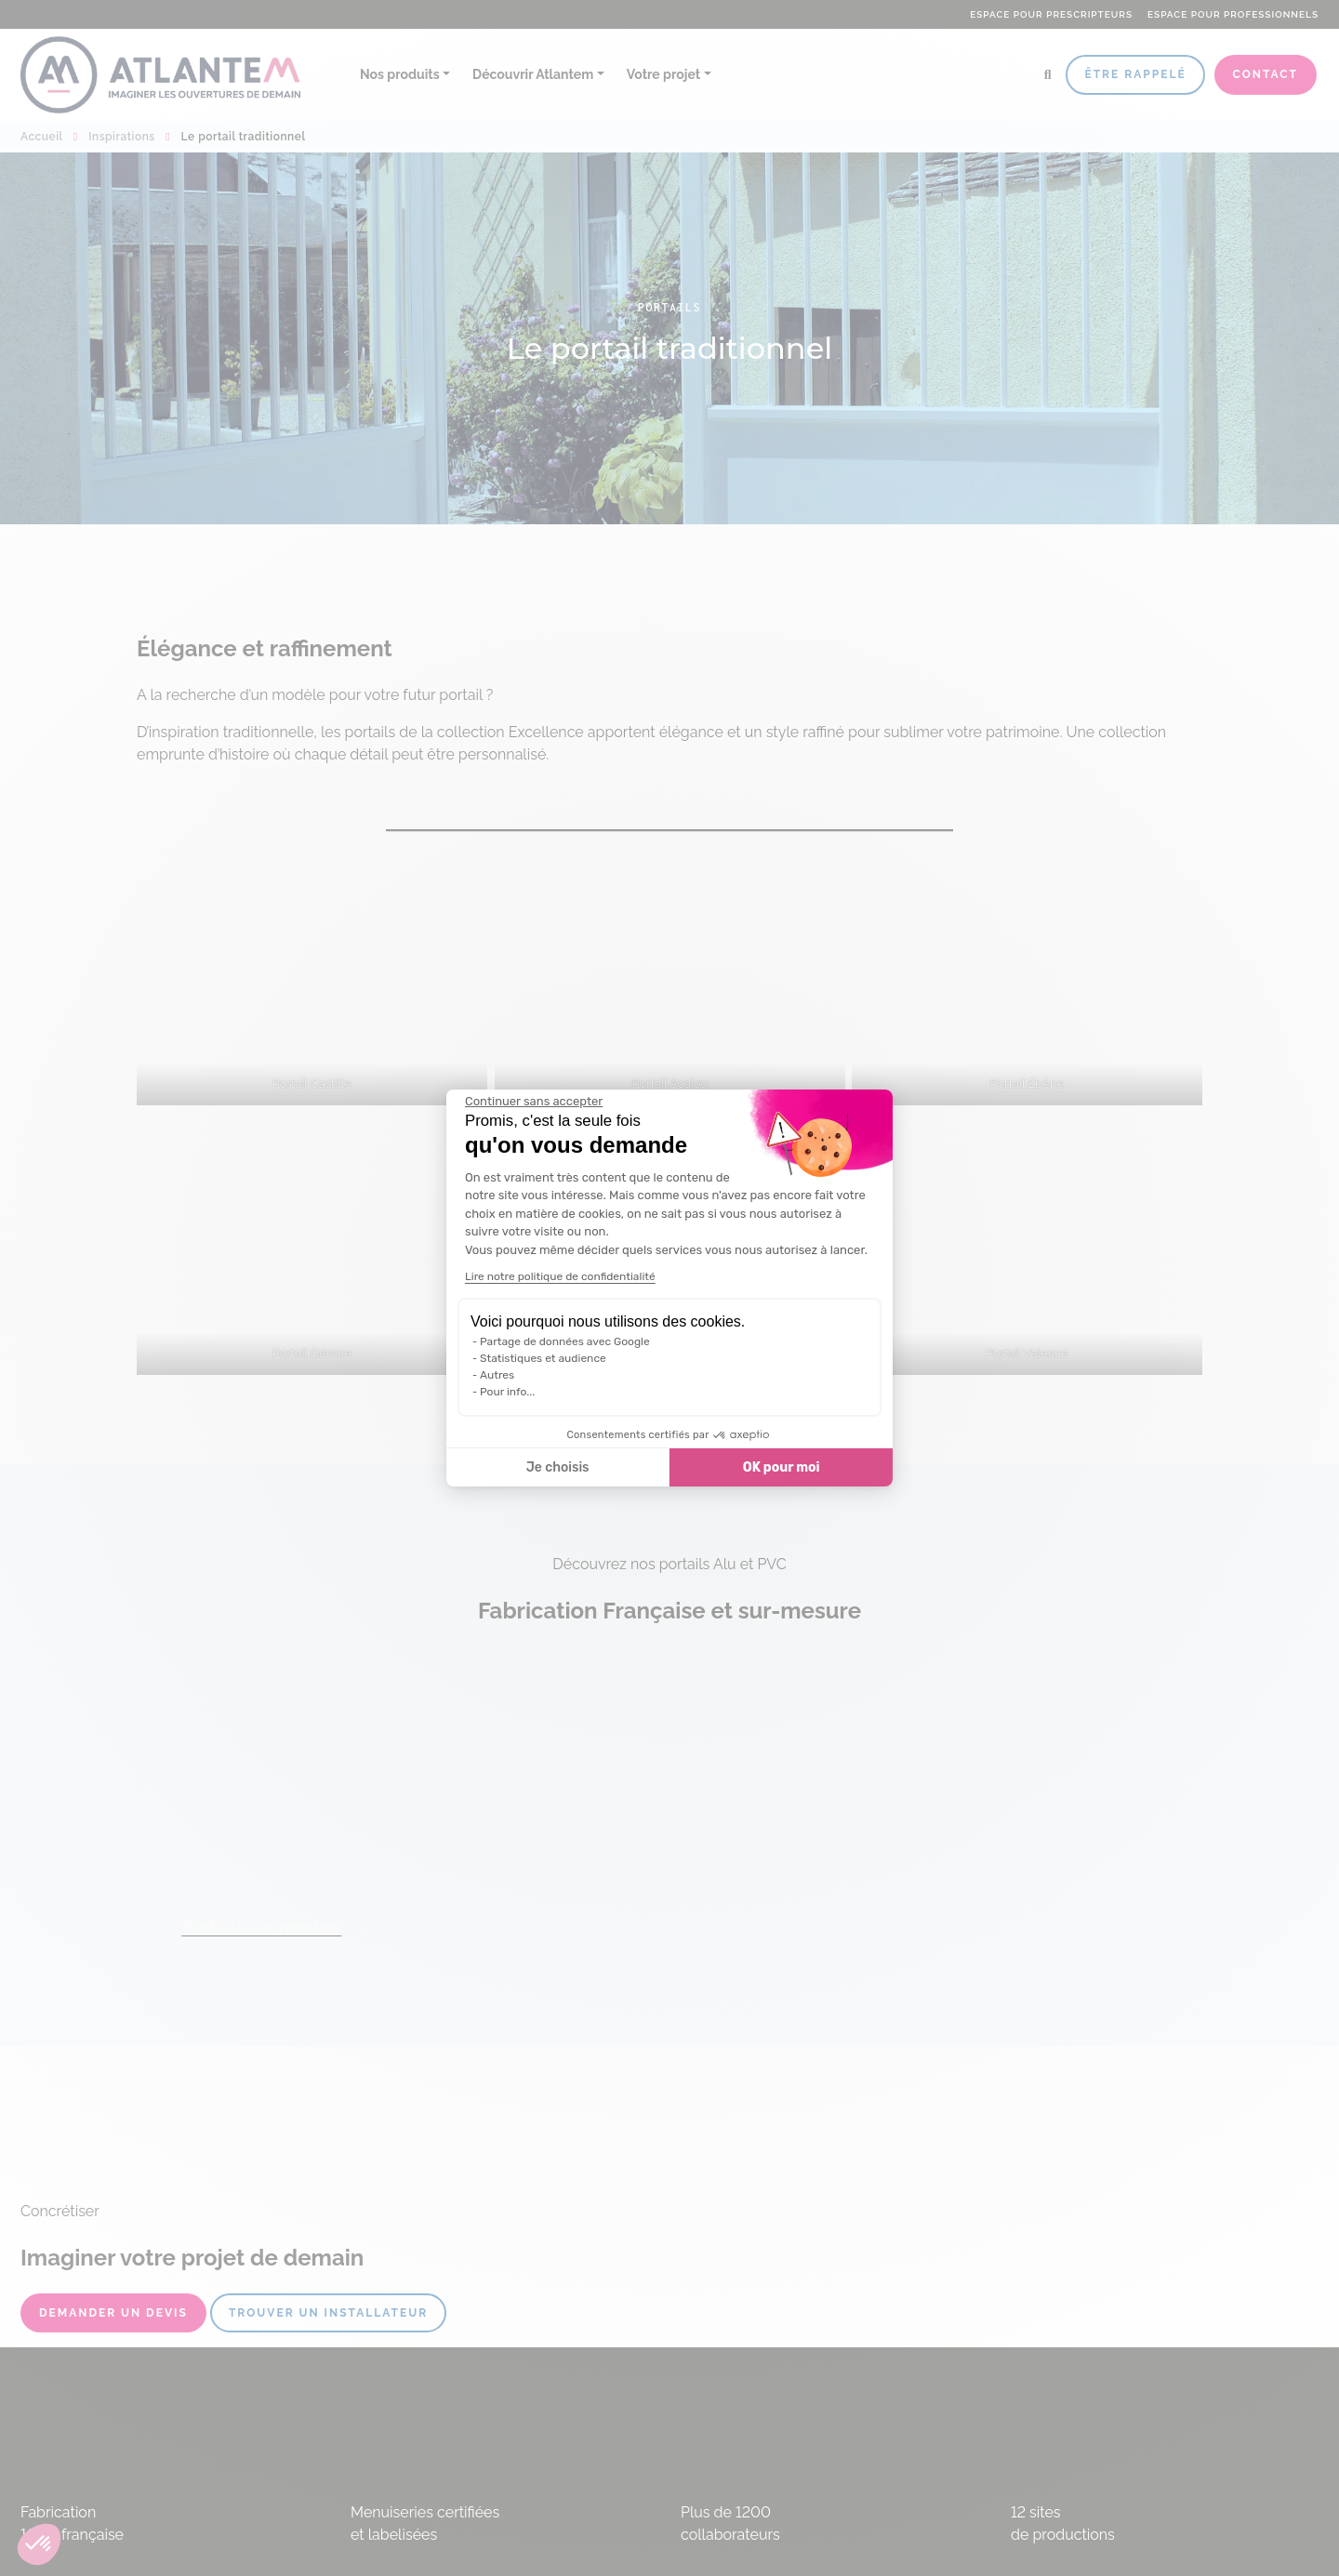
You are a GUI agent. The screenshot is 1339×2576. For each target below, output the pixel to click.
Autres (497, 1374)
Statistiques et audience (543, 1358)
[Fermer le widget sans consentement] (534, 1101)
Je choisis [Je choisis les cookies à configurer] (558, 1467)
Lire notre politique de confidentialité (560, 1276)
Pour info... (507, 1391)
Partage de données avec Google (565, 1341)
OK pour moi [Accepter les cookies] (781, 1467)
